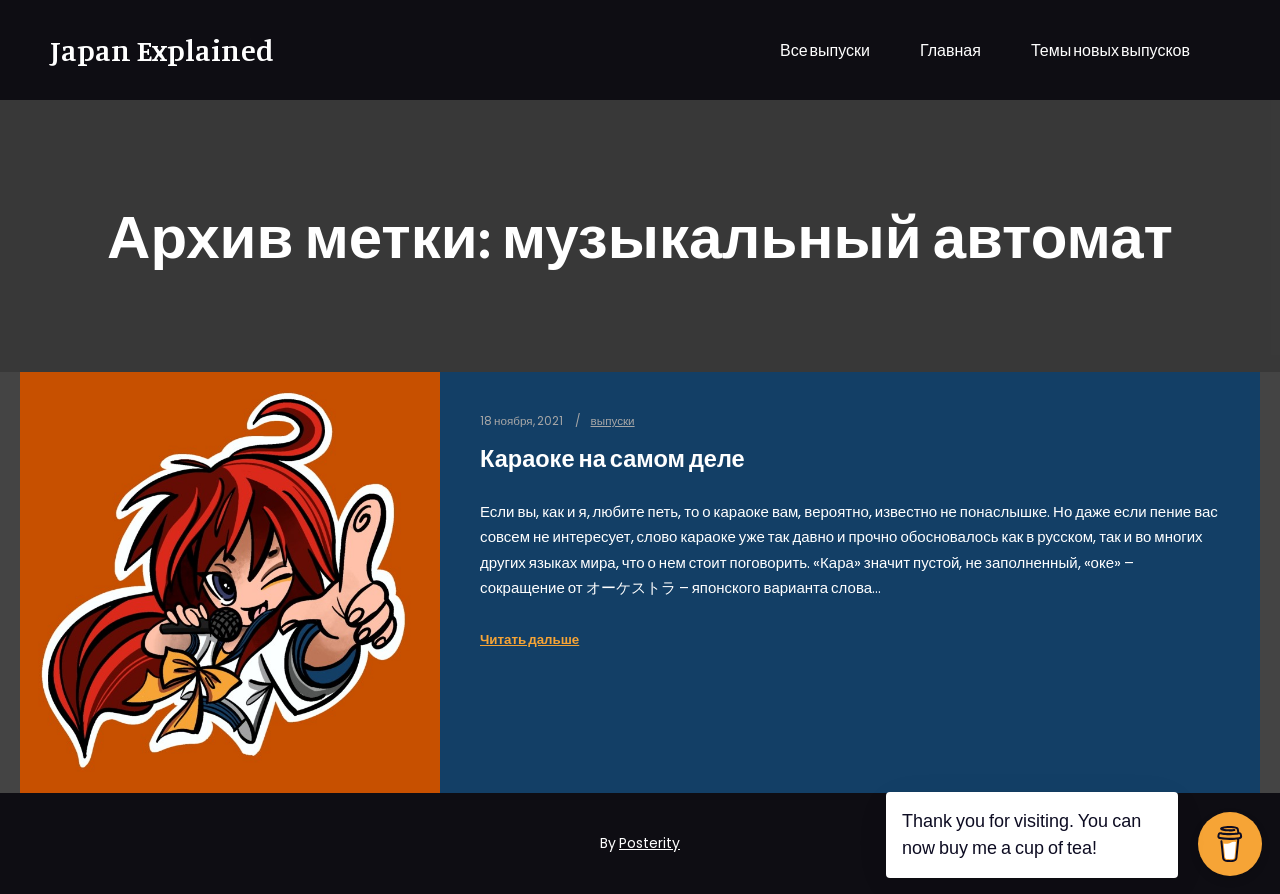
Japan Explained (150, 50)
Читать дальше (529, 639)
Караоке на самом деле (612, 458)
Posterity (649, 843)
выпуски (613, 421)
